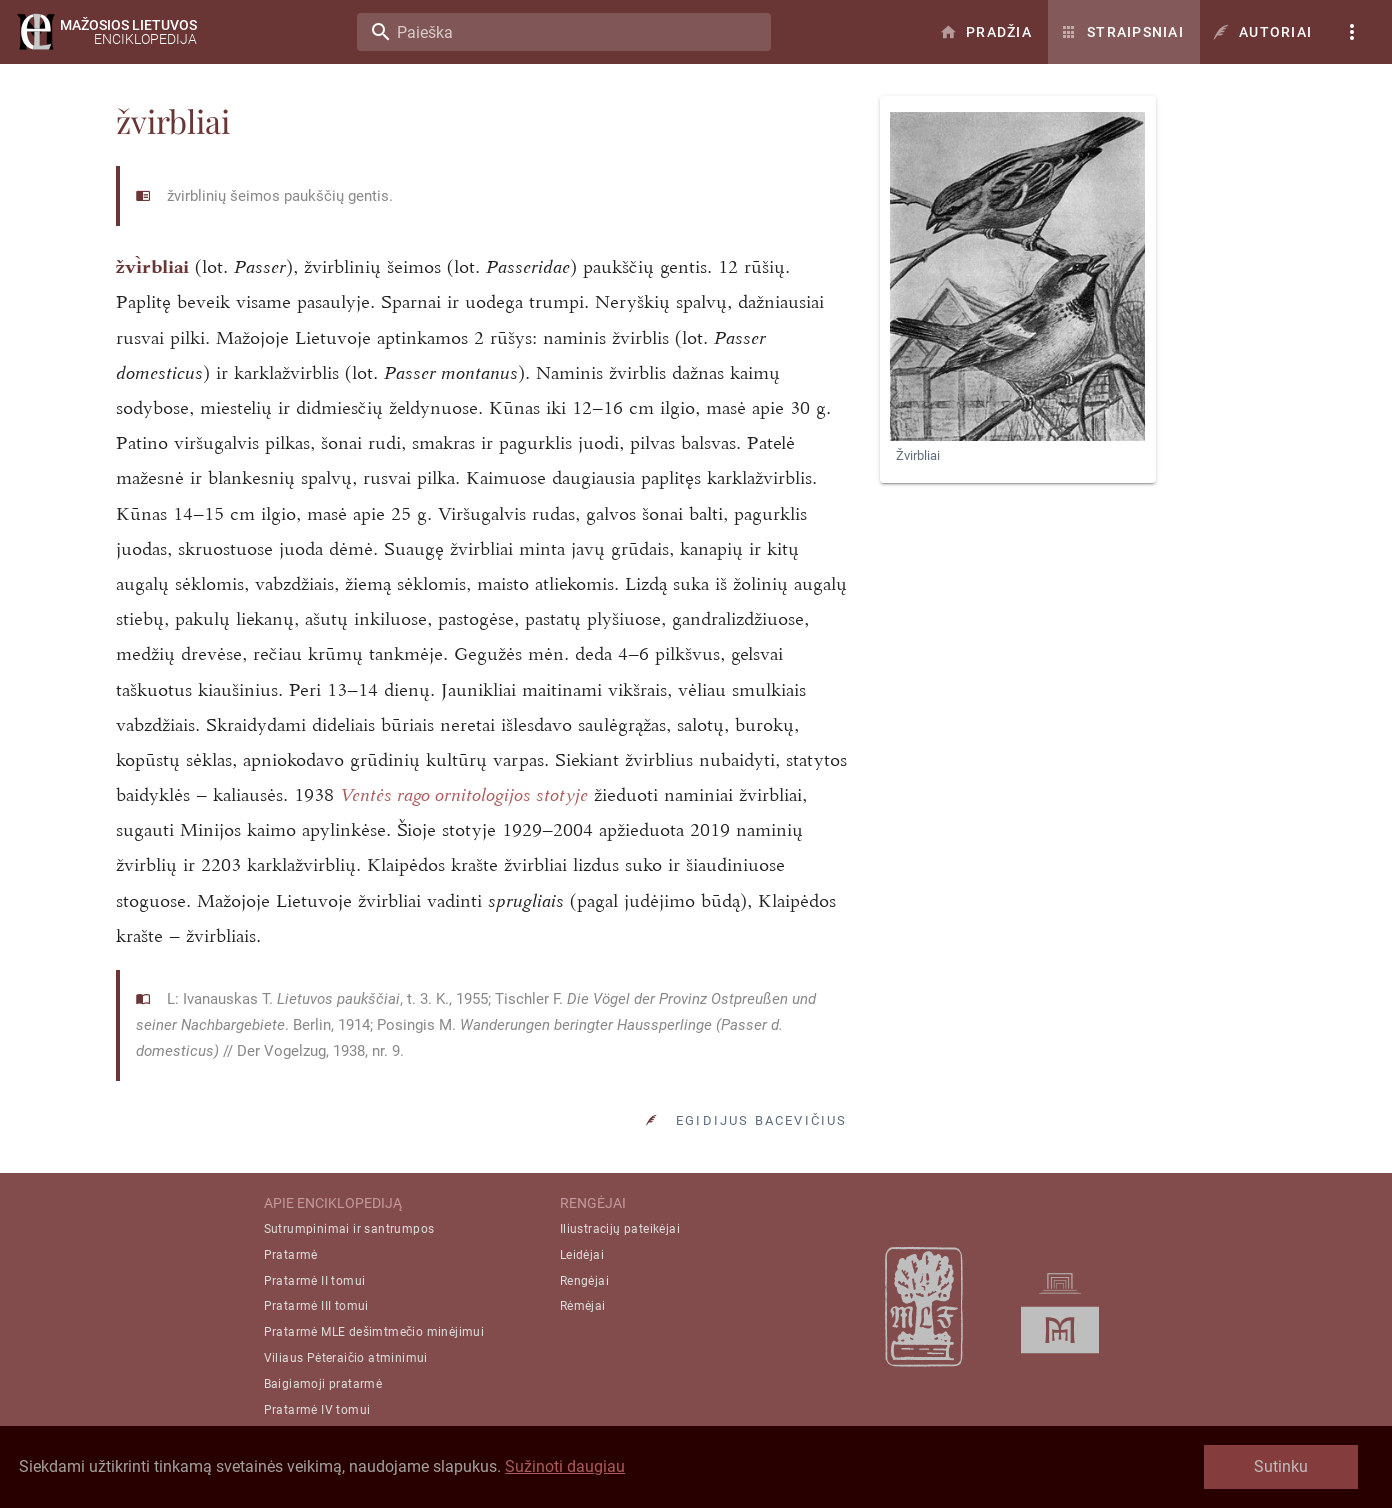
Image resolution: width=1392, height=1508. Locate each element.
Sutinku (1281, 1466)
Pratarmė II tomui (315, 1281)
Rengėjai (584, 1281)
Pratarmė (291, 1255)
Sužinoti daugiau (565, 1466)
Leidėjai (582, 1255)
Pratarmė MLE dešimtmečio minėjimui (374, 1332)
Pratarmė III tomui (316, 1306)
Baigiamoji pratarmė (323, 1384)
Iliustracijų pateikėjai (620, 1229)
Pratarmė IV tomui (317, 1410)
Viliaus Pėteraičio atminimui (346, 1358)
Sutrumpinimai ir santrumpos (349, 1229)
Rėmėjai (583, 1306)
